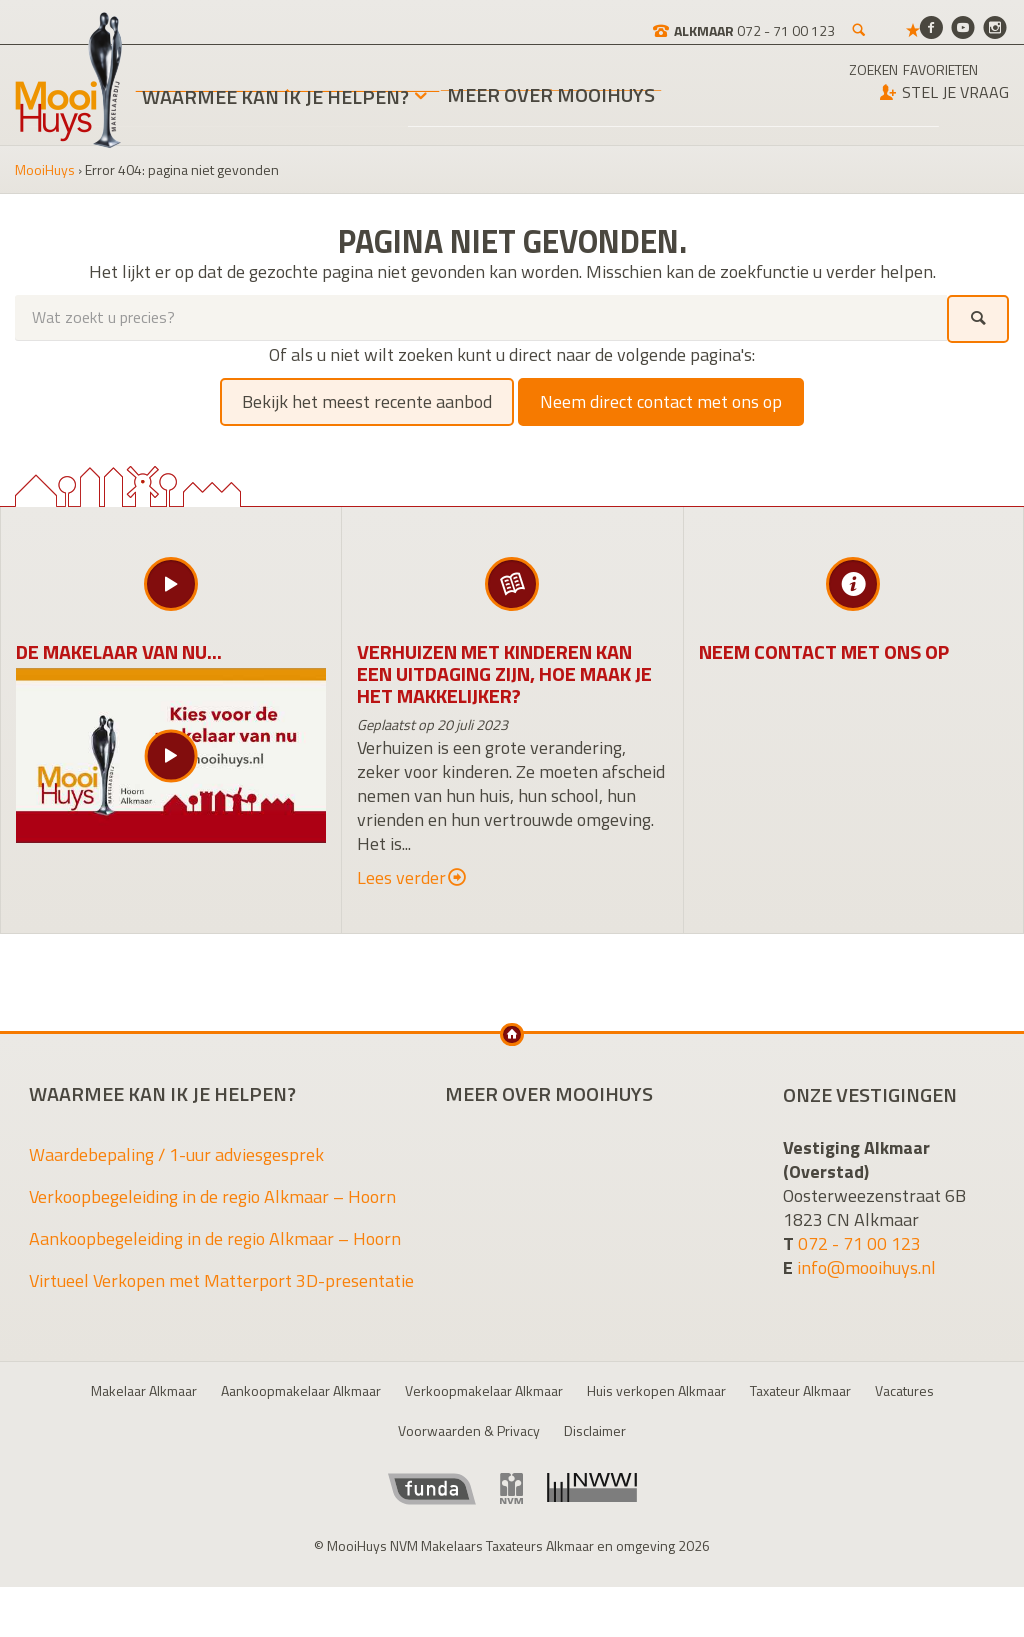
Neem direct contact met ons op (661, 401)
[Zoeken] (790, 20)
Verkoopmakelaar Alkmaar (484, 1390)
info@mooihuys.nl (866, 1267)
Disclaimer (595, 1430)
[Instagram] (995, 26)
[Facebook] (931, 26)
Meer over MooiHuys (551, 98)
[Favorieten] (844, 20)
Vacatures (904, 1390)
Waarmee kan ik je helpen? (275, 97)
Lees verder (411, 878)
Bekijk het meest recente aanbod (367, 401)
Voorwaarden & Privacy (469, 1430)
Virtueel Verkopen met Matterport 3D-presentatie (221, 1280)
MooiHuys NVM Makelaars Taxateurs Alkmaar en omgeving (68, 80)
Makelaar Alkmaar (144, 1390)
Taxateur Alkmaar (800, 1390)
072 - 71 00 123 (859, 1243)
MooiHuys (45, 169)
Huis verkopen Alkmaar (656, 1390)
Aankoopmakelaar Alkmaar (301, 1390)
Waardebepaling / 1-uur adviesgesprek (176, 1154)
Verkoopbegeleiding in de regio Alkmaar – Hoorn (212, 1196)
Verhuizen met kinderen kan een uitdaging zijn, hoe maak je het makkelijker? (504, 673)
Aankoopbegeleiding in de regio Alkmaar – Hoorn (215, 1238)
